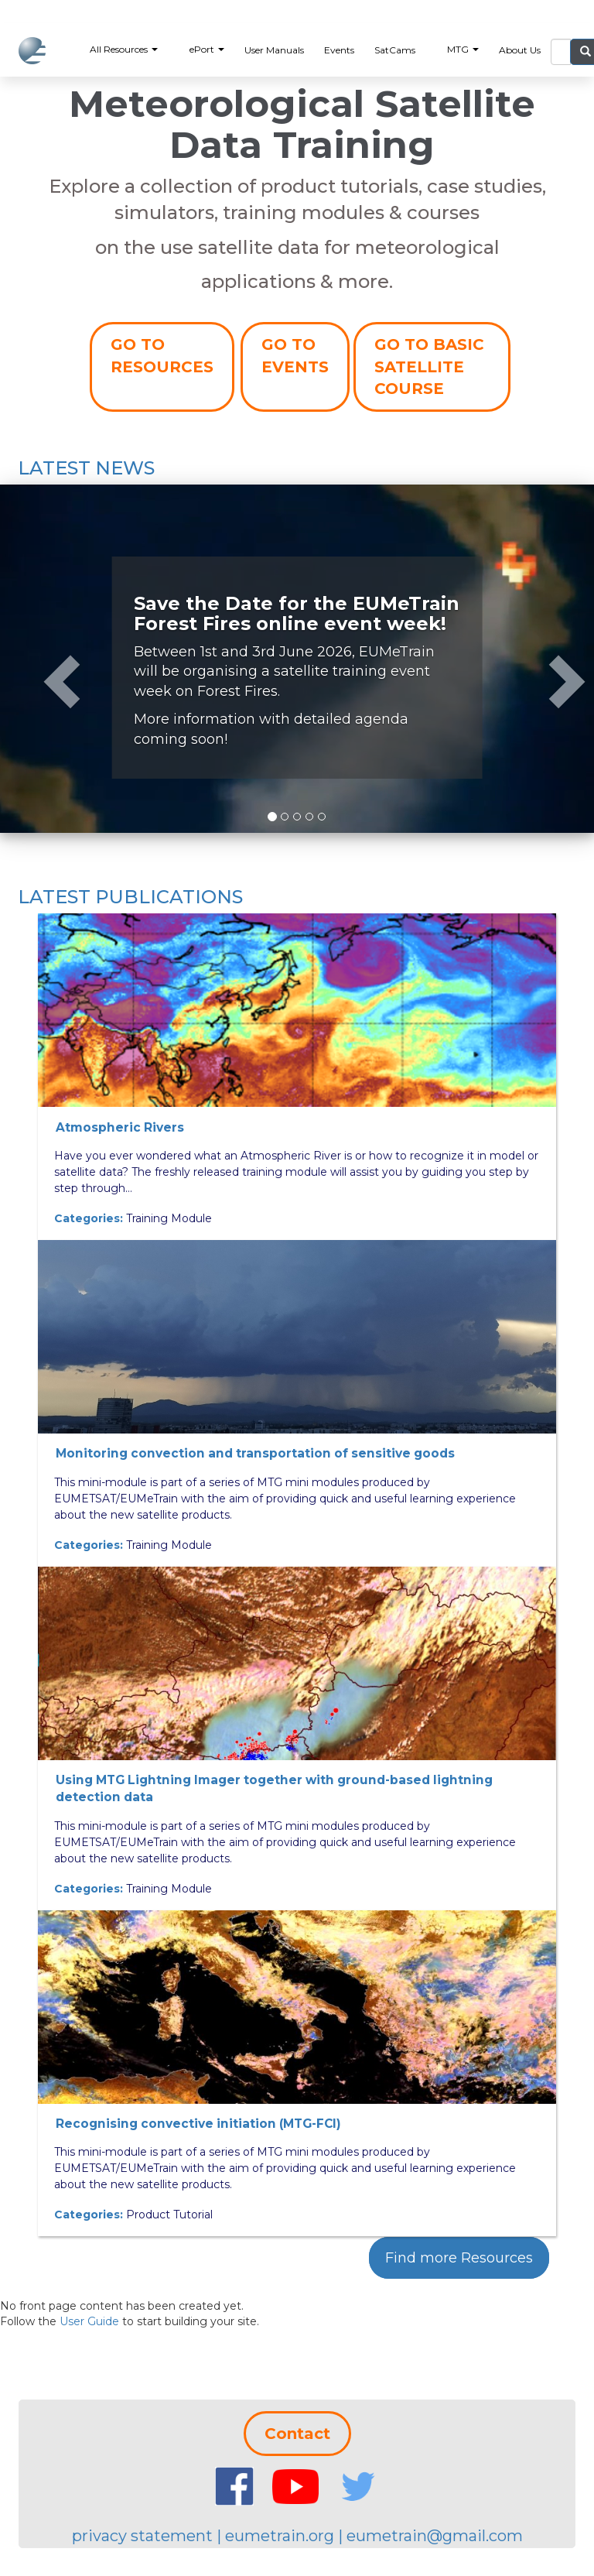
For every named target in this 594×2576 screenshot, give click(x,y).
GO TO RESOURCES (162, 355)
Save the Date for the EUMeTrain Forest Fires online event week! (296, 613)
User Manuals (274, 50)
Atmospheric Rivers (120, 1127)
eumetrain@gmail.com (434, 2535)
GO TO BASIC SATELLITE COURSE (429, 366)
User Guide (89, 2321)
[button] (44, 659)
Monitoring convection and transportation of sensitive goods (255, 1453)
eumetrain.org (279, 2535)
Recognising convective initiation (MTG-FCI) (198, 2123)
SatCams (394, 50)
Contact (297, 2433)
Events (339, 50)
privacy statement (142, 2535)
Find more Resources (459, 2257)
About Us (520, 50)
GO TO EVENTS (295, 355)
